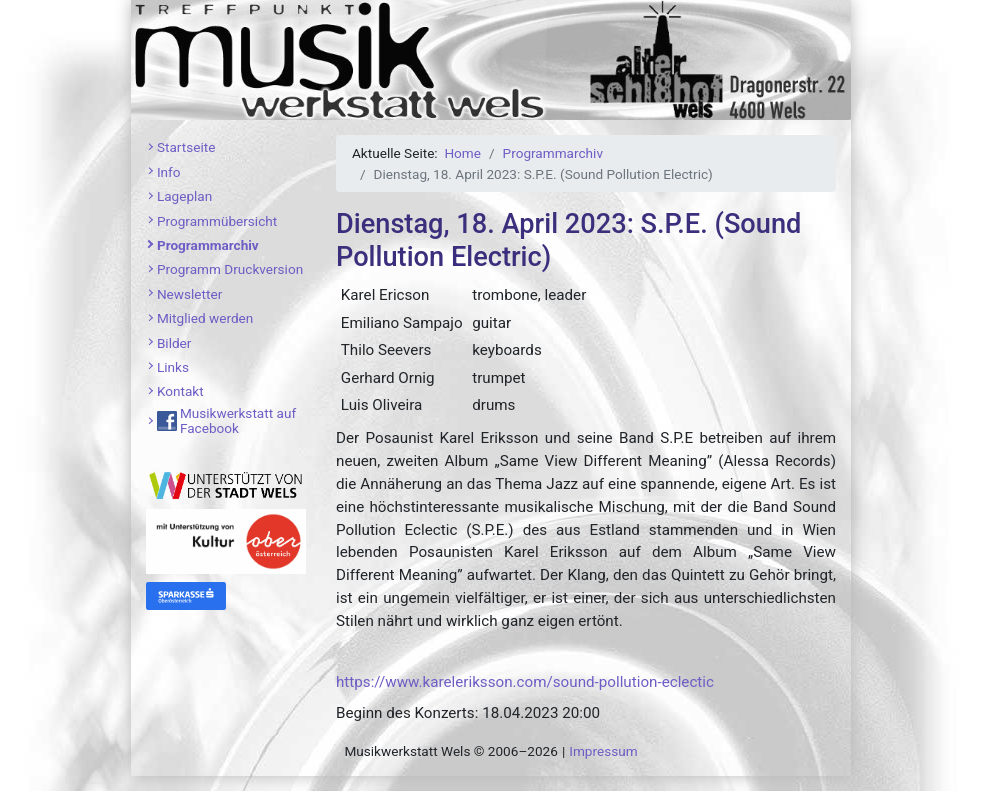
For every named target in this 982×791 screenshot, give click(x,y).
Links (173, 367)
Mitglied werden (205, 318)
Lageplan (184, 196)
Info (169, 172)
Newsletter (189, 294)
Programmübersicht (217, 221)
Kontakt (180, 391)
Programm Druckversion (230, 269)
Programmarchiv (208, 245)
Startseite (186, 147)
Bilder (174, 343)
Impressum (603, 751)
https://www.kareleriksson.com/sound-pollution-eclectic (525, 682)
